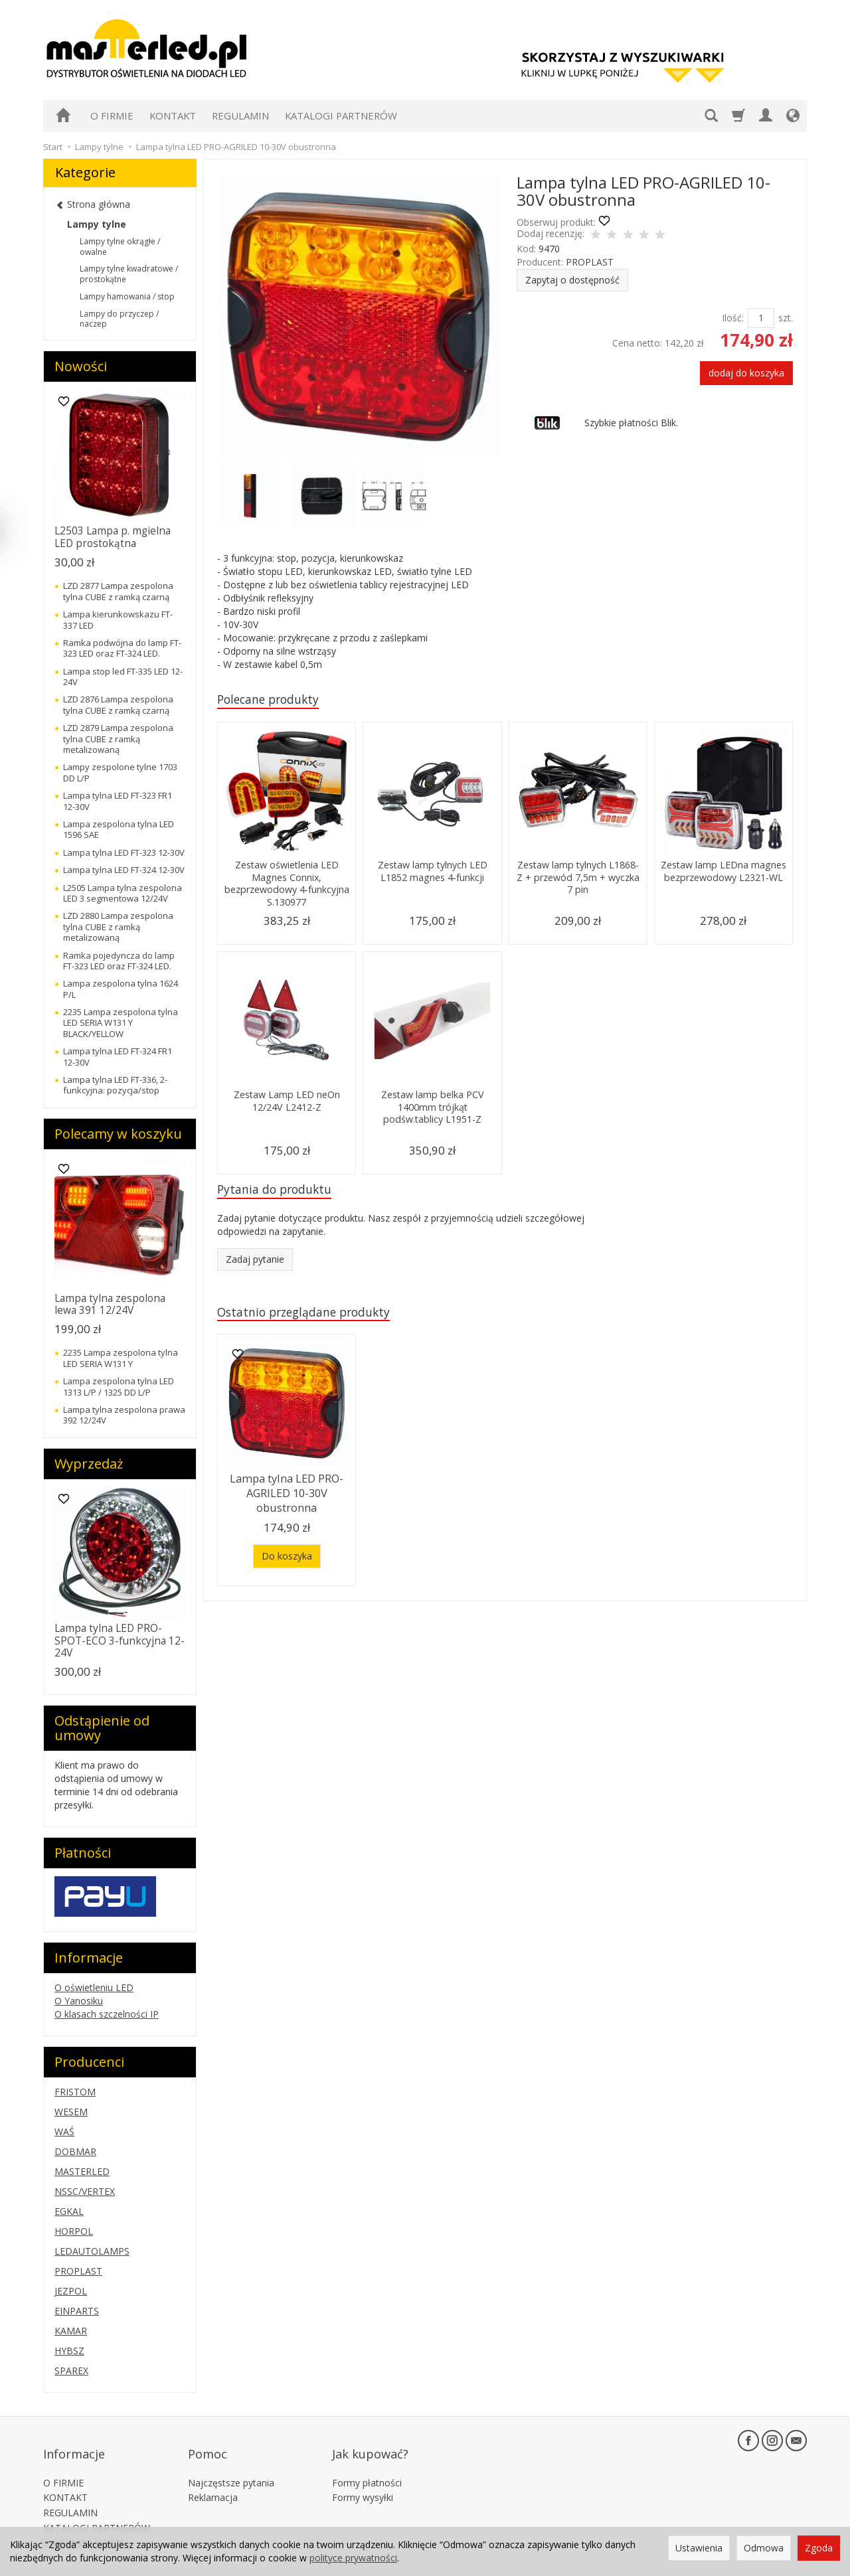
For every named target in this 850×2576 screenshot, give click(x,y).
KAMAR (70, 2330)
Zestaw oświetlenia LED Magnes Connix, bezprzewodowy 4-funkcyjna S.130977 (286, 885)
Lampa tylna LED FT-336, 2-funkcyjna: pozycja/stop (115, 1085)
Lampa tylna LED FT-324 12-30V (124, 870)
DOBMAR (75, 2151)
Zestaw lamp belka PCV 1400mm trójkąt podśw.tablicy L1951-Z (433, 1108)
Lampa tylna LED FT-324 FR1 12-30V (117, 1056)
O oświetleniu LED (93, 1987)
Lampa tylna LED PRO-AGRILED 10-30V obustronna (287, 1496)
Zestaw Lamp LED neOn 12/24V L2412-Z (286, 1102)
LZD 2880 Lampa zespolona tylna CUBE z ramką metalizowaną (118, 926)
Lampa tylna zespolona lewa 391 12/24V (109, 1304)
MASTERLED (82, 2171)
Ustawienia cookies (84, 2524)
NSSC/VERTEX (84, 2191)
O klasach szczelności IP (106, 2014)
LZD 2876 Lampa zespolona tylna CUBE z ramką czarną (118, 704)
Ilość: (733, 317)
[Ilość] (761, 318)
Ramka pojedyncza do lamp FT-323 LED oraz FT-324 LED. (119, 960)
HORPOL (73, 2231)
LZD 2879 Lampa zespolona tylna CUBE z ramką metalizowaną (118, 739)
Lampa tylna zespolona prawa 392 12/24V (124, 1415)
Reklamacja (213, 2478)
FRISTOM (75, 2091)
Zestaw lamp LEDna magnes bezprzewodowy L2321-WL (723, 879)
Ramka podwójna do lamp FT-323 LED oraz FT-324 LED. (122, 648)
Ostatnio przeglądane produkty (313, 1317)
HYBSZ (69, 2350)
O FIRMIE (111, 115)
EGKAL (69, 2211)
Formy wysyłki (362, 2478)
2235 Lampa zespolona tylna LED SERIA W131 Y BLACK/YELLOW (120, 1023)
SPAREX (71, 2370)
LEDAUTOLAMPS (91, 2251)
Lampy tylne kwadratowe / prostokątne (129, 274)
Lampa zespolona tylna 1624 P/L (120, 988)
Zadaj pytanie (255, 1263)
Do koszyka (287, 1555)
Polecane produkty (274, 700)
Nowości (80, 366)
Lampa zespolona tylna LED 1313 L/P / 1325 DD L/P (118, 1386)
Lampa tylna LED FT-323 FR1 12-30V (117, 800)
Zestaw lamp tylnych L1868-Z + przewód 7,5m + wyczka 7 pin (578, 879)
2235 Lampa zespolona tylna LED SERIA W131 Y (120, 1357)
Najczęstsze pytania (231, 2463)
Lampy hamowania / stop (127, 296)
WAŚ (64, 2131)
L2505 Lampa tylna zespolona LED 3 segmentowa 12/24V (122, 893)
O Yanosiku (78, 2000)
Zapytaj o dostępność (572, 280)
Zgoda (819, 2547)
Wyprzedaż (88, 1464)
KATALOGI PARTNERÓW (341, 115)
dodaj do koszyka (746, 372)
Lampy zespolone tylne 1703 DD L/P (120, 772)
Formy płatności (367, 2463)
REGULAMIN (240, 115)
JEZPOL (70, 2291)
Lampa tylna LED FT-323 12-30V (124, 852)
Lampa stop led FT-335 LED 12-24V (123, 676)
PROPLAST (590, 262)
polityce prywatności (353, 2557)
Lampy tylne (96, 224)
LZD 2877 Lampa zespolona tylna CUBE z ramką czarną (118, 591)
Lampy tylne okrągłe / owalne (120, 247)
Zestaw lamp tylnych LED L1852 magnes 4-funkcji (433, 873)
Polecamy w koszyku (118, 1134)
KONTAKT (172, 115)
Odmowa (764, 2547)
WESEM (71, 2111)
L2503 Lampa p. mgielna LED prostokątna (112, 537)
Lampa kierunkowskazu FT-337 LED (118, 619)
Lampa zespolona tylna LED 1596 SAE (118, 829)
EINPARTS (76, 2310)
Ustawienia (698, 2547)
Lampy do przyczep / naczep (119, 319)
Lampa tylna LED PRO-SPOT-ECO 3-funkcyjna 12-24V (119, 1640)
